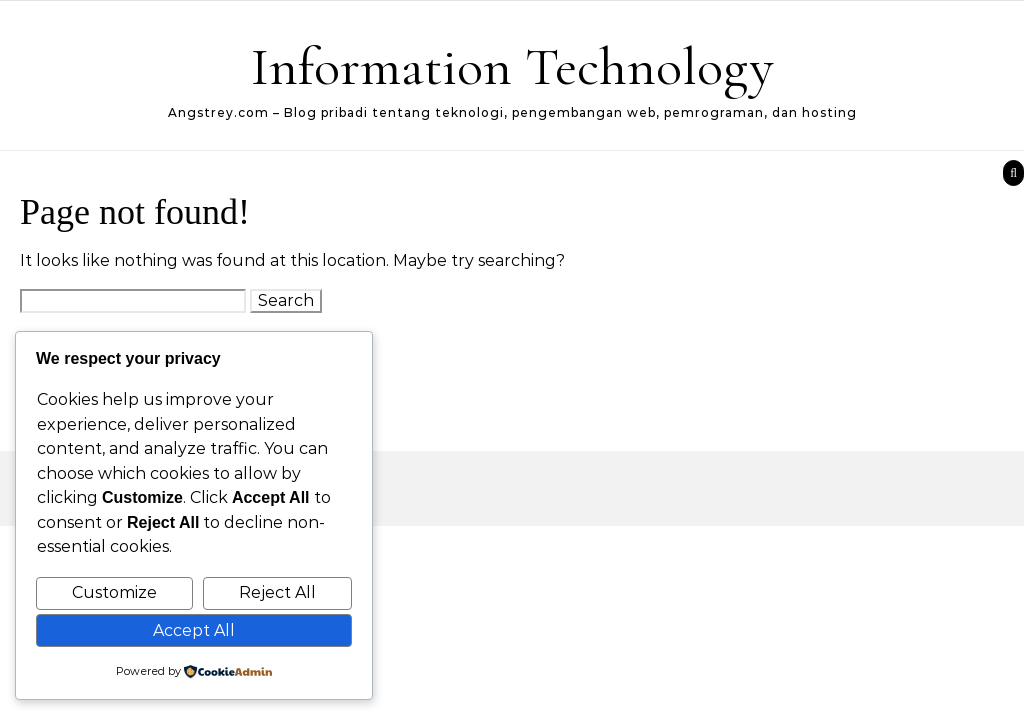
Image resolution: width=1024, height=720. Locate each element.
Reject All (277, 592)
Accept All (194, 630)
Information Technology (512, 66)
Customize (114, 592)
